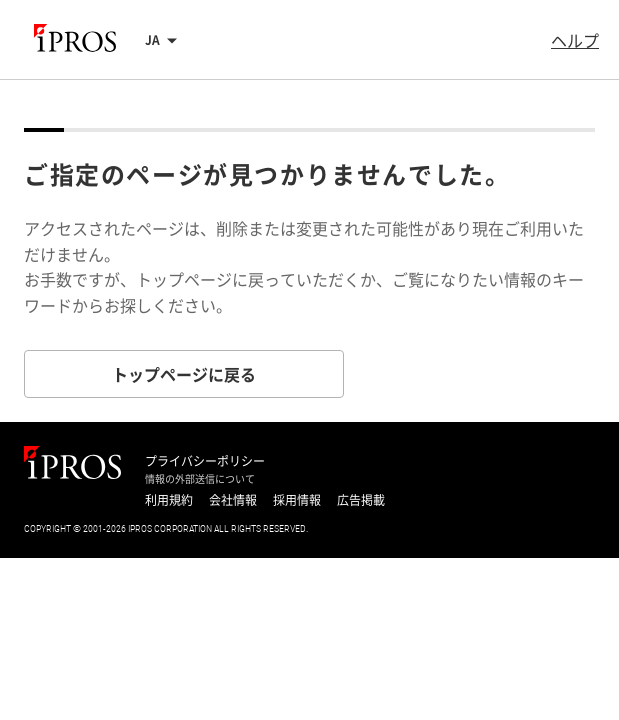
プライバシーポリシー (205, 461)
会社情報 (233, 500)
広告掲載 (361, 500)
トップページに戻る (184, 374)
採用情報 (297, 500)
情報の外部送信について (200, 479)
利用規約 (169, 500)
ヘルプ (575, 40)
